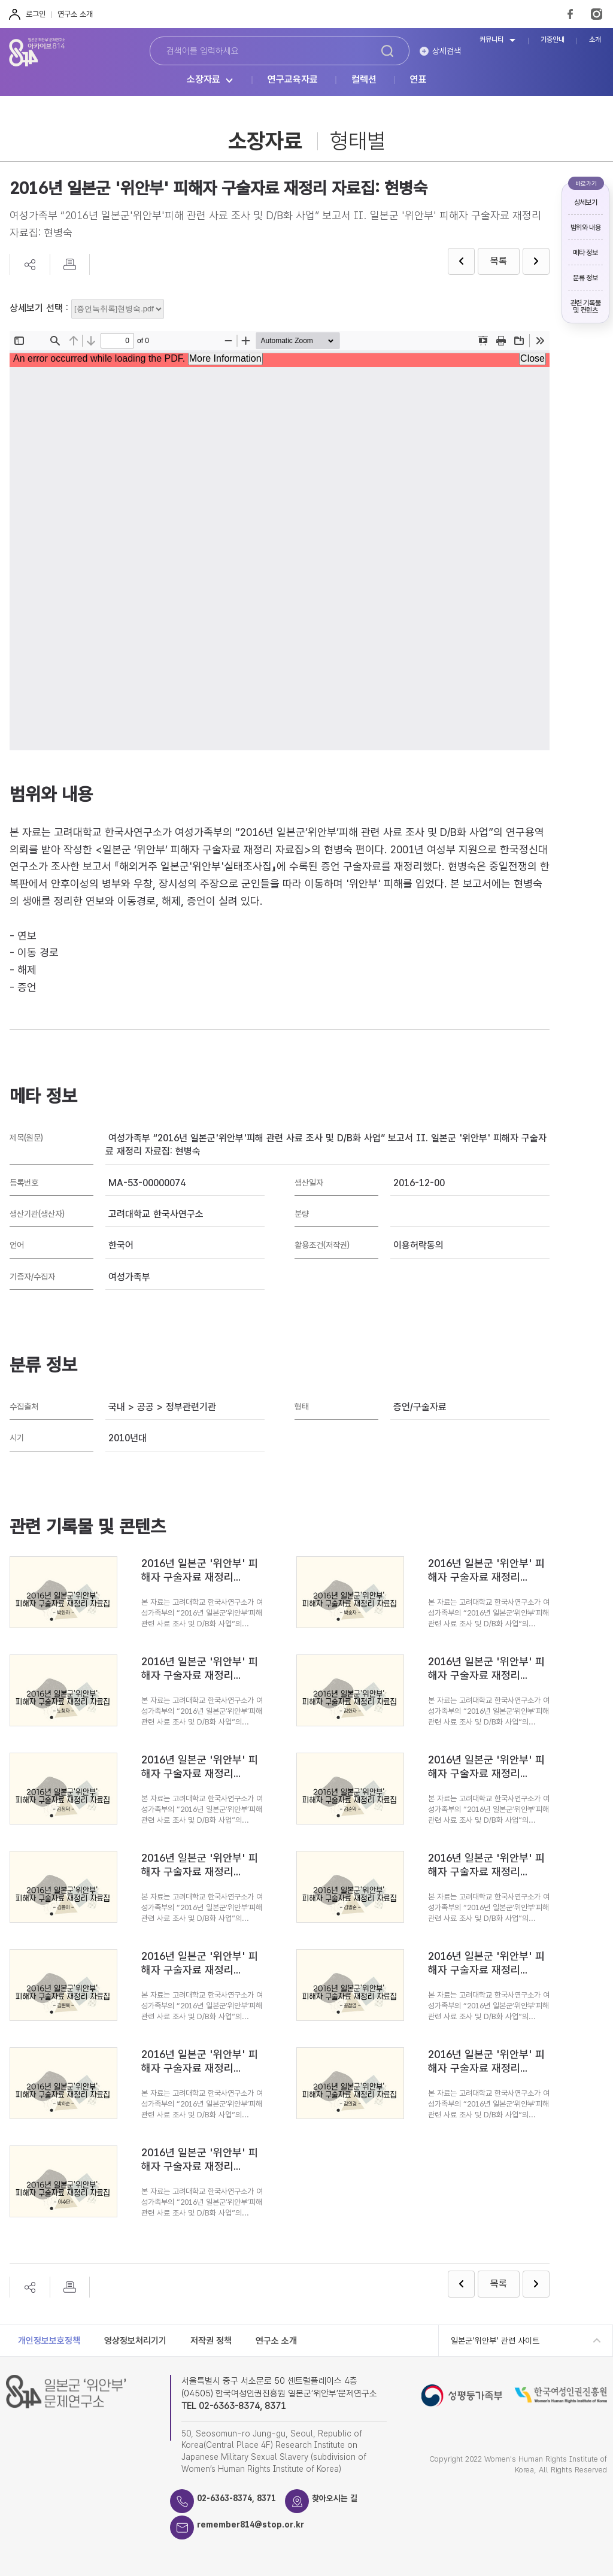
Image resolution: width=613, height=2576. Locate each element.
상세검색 (446, 51)
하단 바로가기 (0, 0)
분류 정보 (585, 278)
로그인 (35, 14)
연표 (418, 80)
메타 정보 (585, 252)
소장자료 (203, 80)
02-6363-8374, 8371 (244, 2498)
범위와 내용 (585, 227)
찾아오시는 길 (352, 2498)
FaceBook (570, 14)
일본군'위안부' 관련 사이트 (495, 2340)
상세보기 (585, 202)
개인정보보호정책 (49, 2340)
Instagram (596, 14)
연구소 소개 (75, 14)
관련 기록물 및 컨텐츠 (585, 306)
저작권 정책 (211, 2340)
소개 (595, 40)
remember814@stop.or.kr (259, 2525)
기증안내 (553, 40)
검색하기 (387, 51)
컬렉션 (364, 80)
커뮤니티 (491, 40)
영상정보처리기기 (135, 2340)
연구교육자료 (293, 80)
